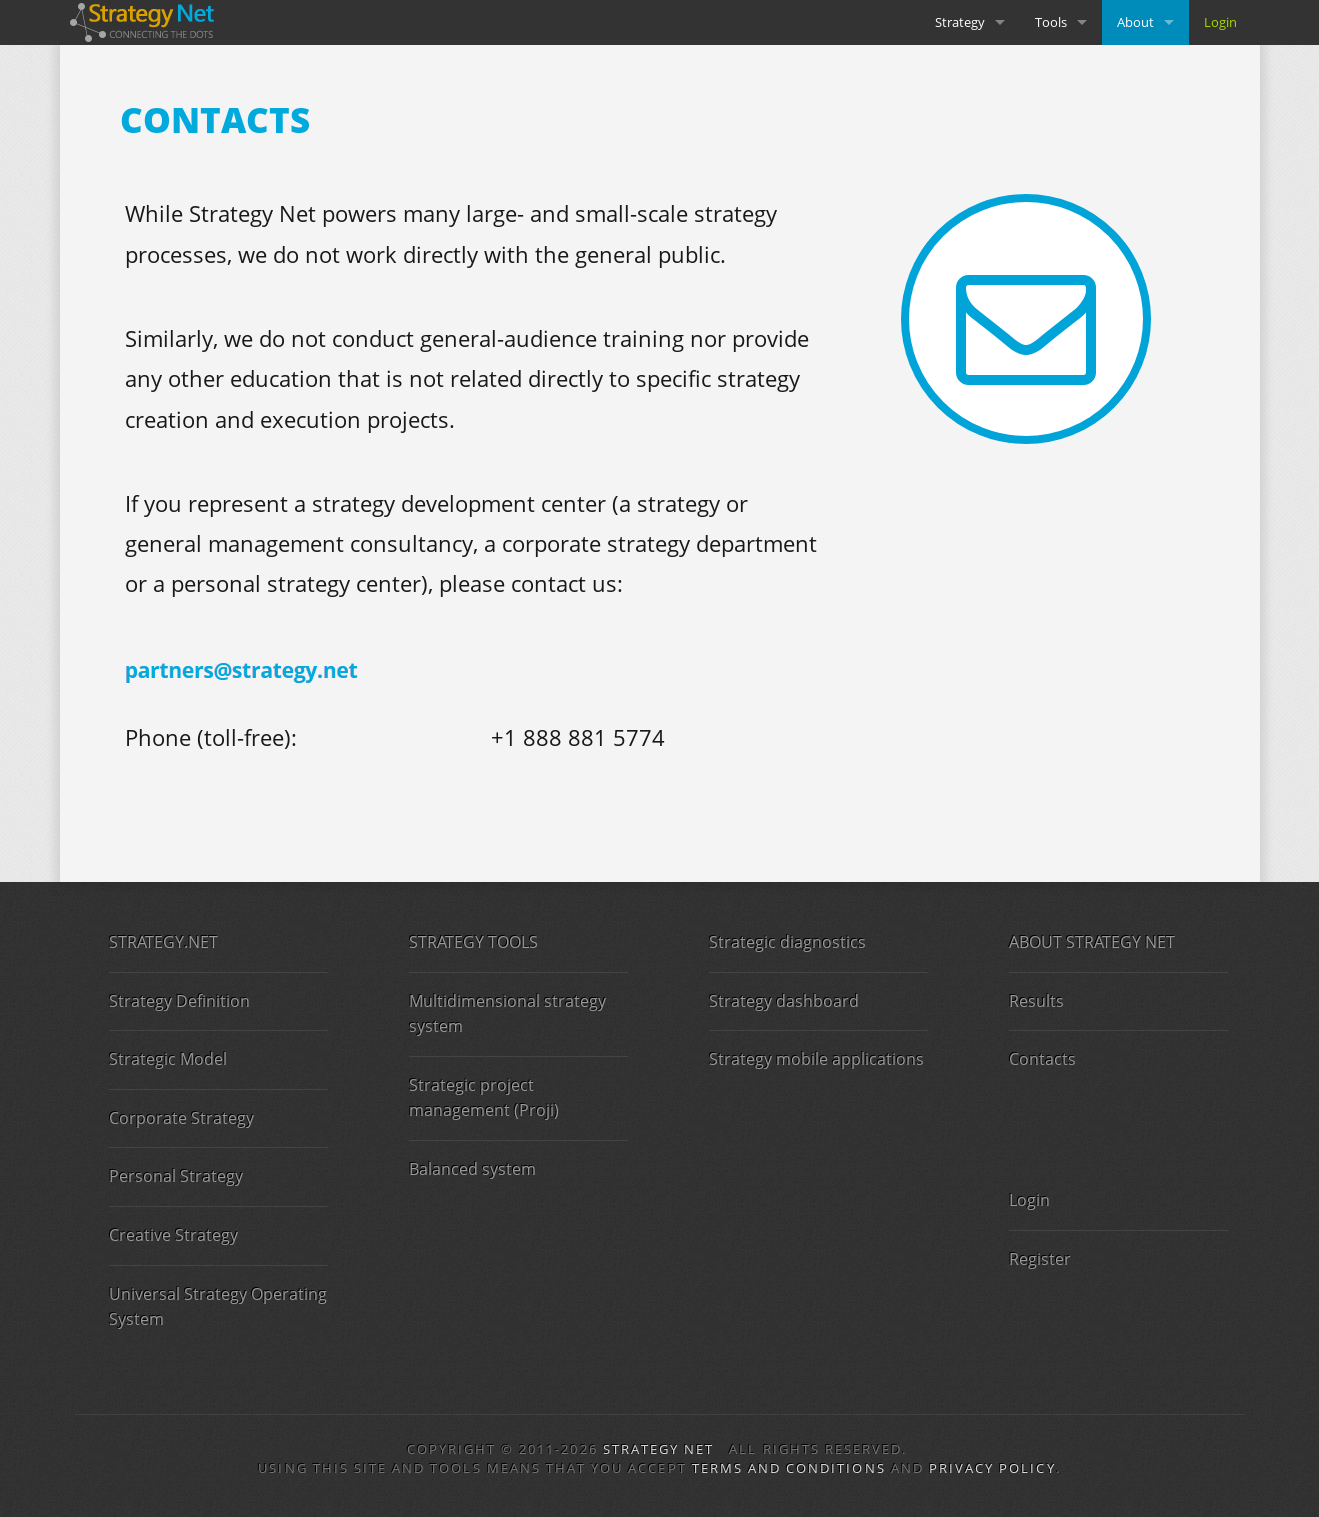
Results (1036, 1001)
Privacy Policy (992, 1468)
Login (1220, 22)
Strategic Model (168, 1059)
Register (1040, 1259)
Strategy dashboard (784, 1001)
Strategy (960, 22)
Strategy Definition (179, 1001)
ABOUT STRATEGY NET (1092, 942)
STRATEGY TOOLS (473, 942)
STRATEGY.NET (163, 942)
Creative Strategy (173, 1235)
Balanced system (472, 1169)
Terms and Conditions (789, 1468)
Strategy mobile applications (816, 1059)
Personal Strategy (176, 1176)
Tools (1051, 22)
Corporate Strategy (181, 1118)
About (1135, 22)
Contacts (1042, 1059)
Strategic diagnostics (787, 942)
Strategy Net (659, 1449)
